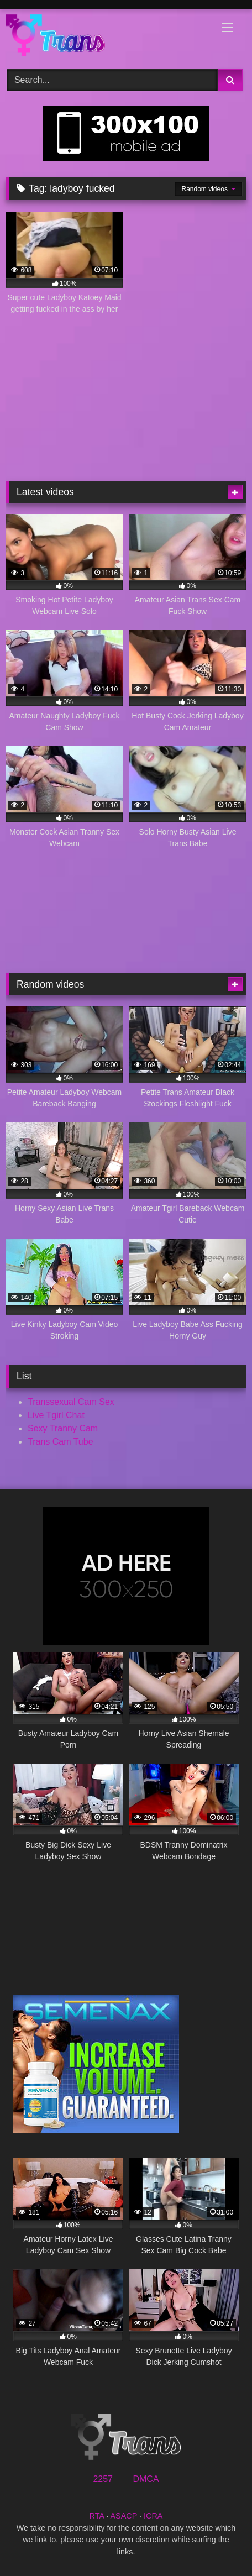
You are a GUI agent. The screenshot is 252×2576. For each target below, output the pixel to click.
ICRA (153, 2515)
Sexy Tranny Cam (63, 1428)
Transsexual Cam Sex (71, 1402)
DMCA (146, 2479)
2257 (103, 2479)
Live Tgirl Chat (56, 1415)
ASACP (123, 2515)
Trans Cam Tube (60, 1441)
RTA (97, 2515)
